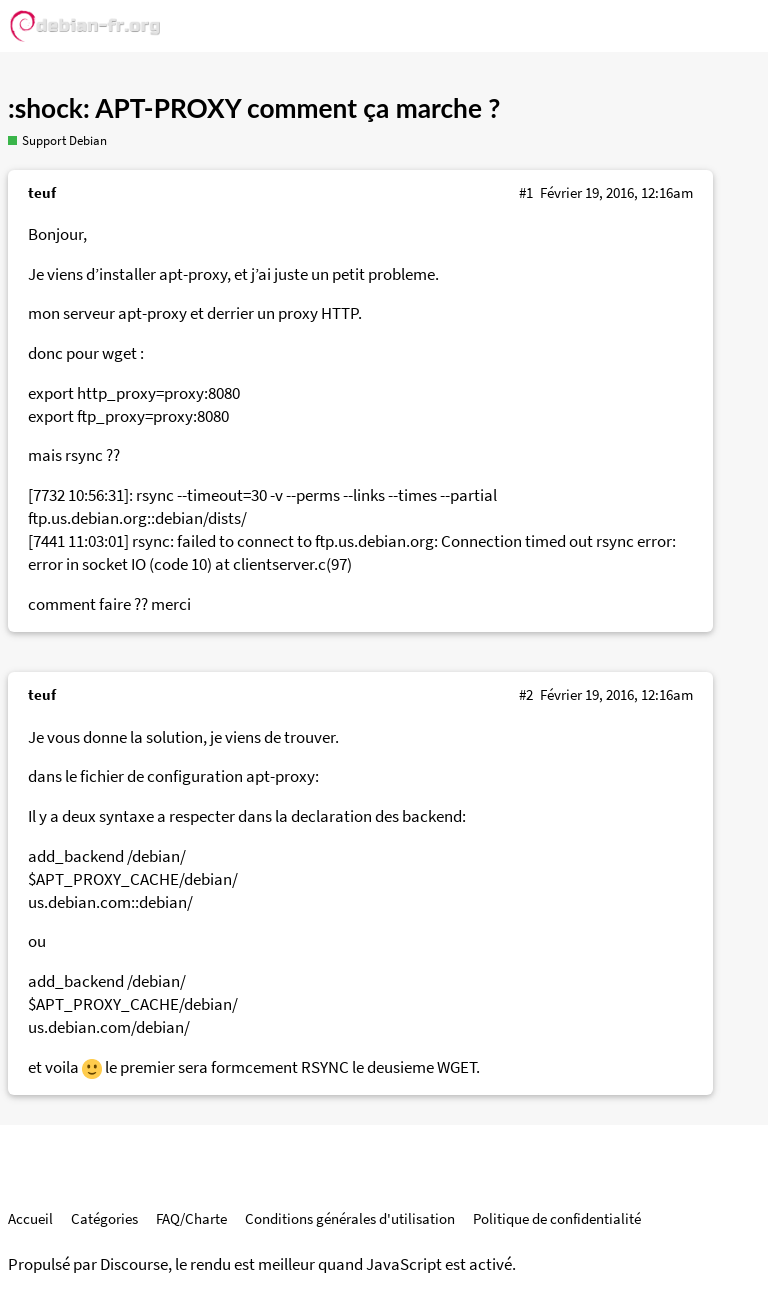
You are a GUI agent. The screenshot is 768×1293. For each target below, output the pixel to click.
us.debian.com (79, 902)
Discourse (134, 1264)
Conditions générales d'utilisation (350, 1218)
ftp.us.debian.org (87, 518)
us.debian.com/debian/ (109, 1027)
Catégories (104, 1218)
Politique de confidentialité (557, 1218)
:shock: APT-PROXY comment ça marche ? (254, 108)
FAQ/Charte (191, 1218)
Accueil (30, 1218)
